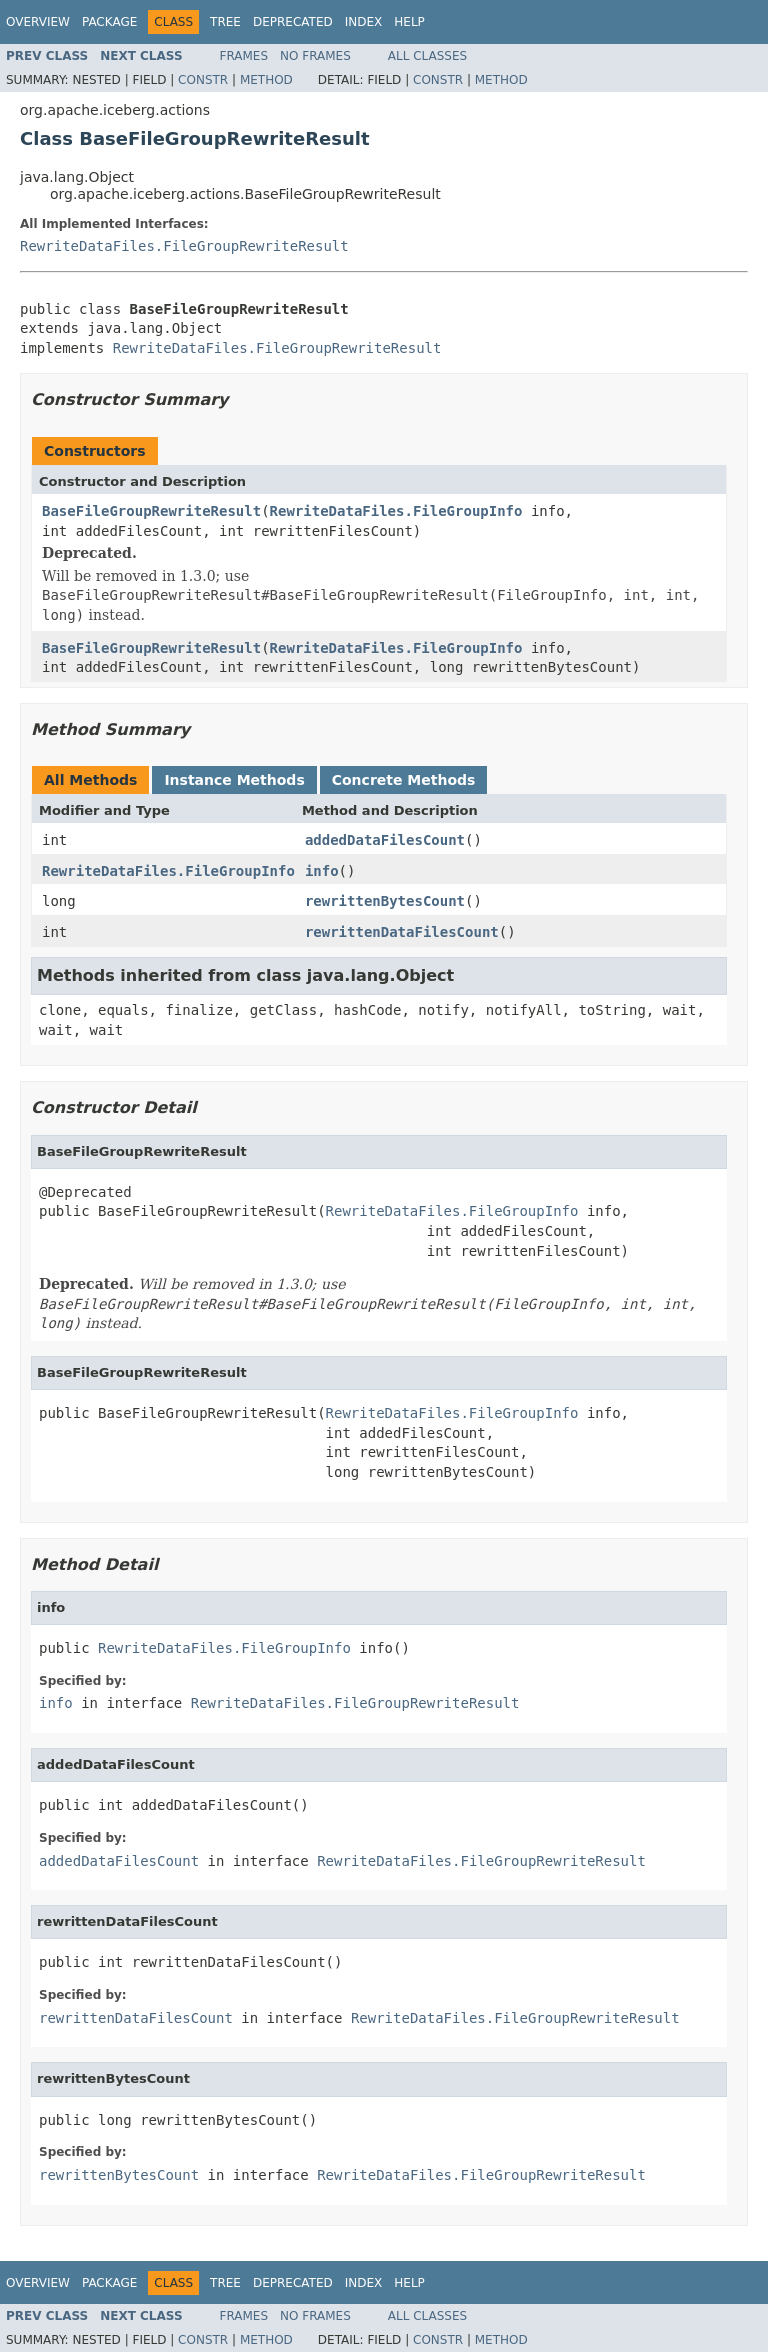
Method (266, 80)
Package (109, 22)
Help (409, 22)
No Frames (315, 56)
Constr (203, 80)
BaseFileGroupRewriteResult (151, 511)
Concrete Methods (404, 780)
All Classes (427, 56)
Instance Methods (234, 780)
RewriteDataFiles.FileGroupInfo (396, 511)
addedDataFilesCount (385, 840)
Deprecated (293, 22)
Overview (38, 22)
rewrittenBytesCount (385, 901)
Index (364, 22)
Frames (244, 56)
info (322, 871)
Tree (225, 22)
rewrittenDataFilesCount (402, 932)
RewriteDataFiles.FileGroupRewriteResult (184, 246)
